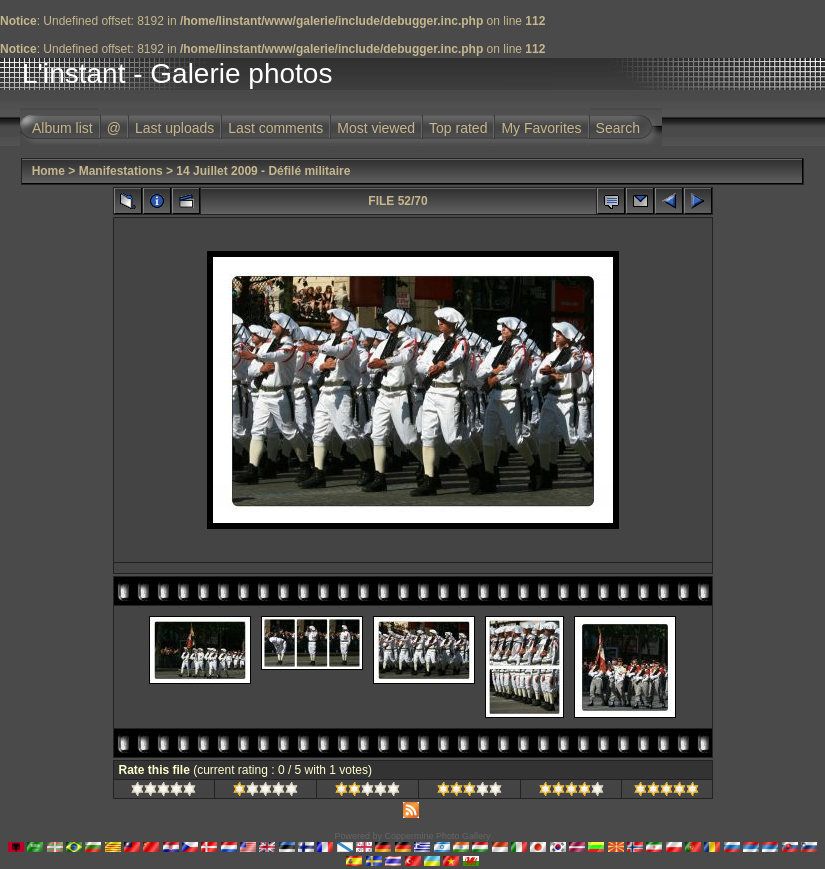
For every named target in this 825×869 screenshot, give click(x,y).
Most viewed (376, 128)
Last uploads (174, 128)
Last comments (275, 128)
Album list (62, 128)
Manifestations (121, 171)
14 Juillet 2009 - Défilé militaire (263, 171)
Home (48, 171)
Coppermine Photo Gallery (437, 836)
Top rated (458, 128)
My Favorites (541, 128)
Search (618, 128)
